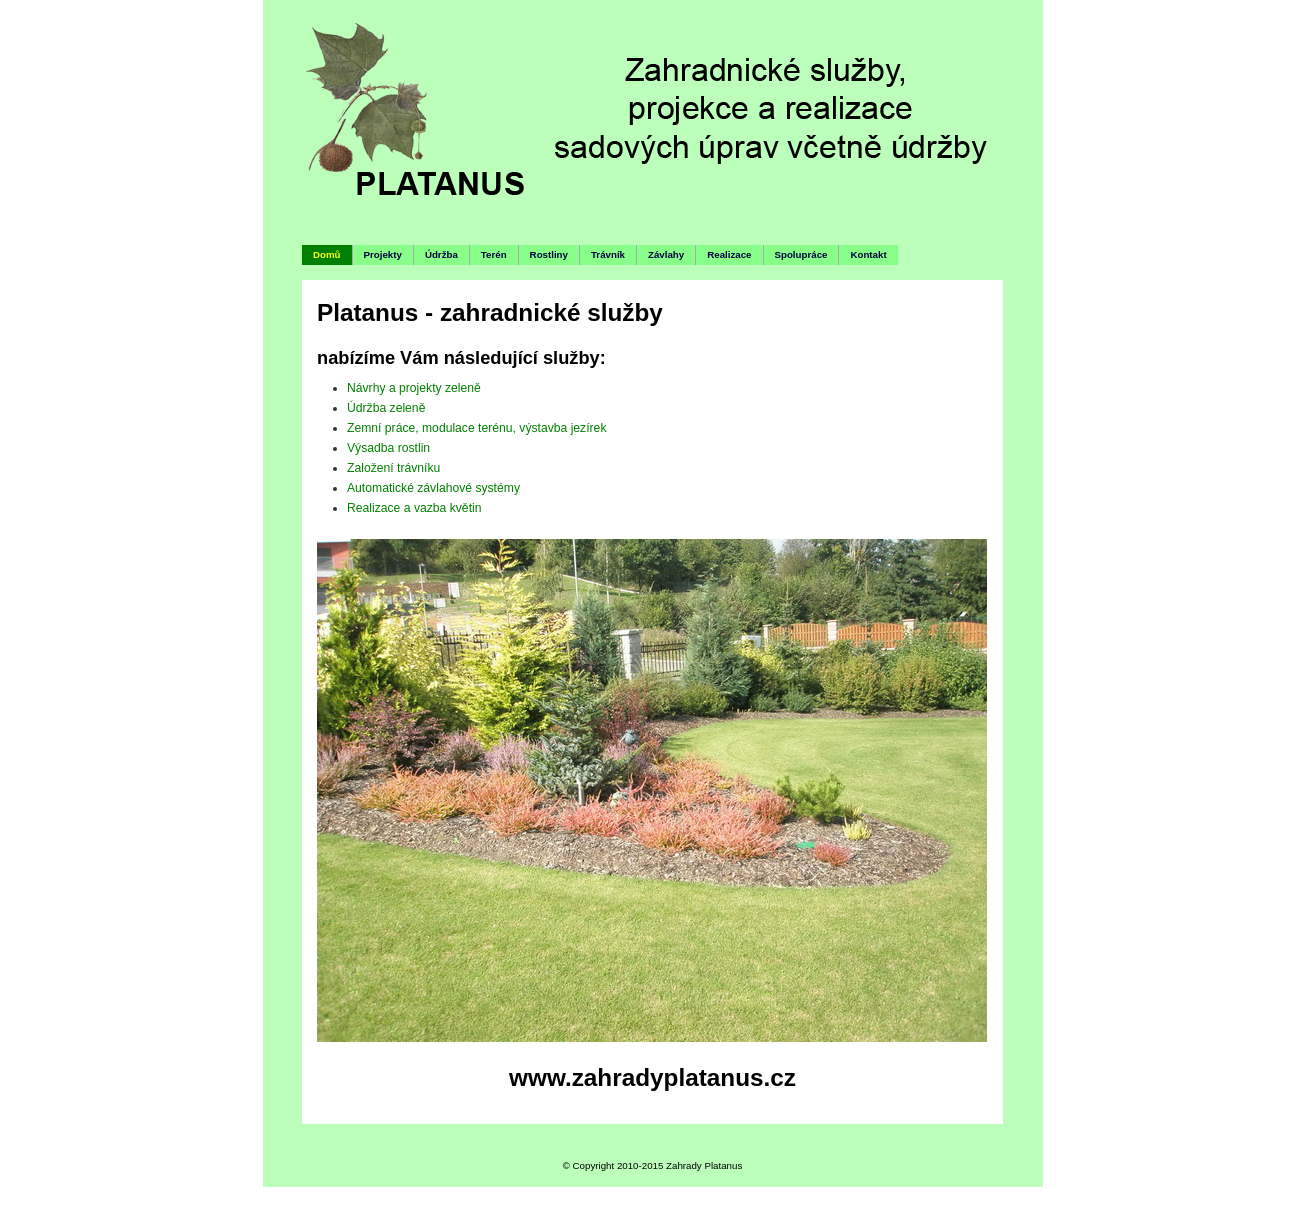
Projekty (383, 254)
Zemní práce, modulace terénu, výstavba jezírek (476, 428)
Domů (327, 254)
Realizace (729, 254)
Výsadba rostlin (388, 448)
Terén (494, 254)
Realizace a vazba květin (414, 508)
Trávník (608, 254)
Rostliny (549, 254)
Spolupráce (801, 254)
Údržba (441, 254)
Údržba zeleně (386, 408)
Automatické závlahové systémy (433, 488)
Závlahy (666, 254)
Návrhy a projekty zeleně (414, 388)
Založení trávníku (393, 468)
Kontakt (868, 254)
